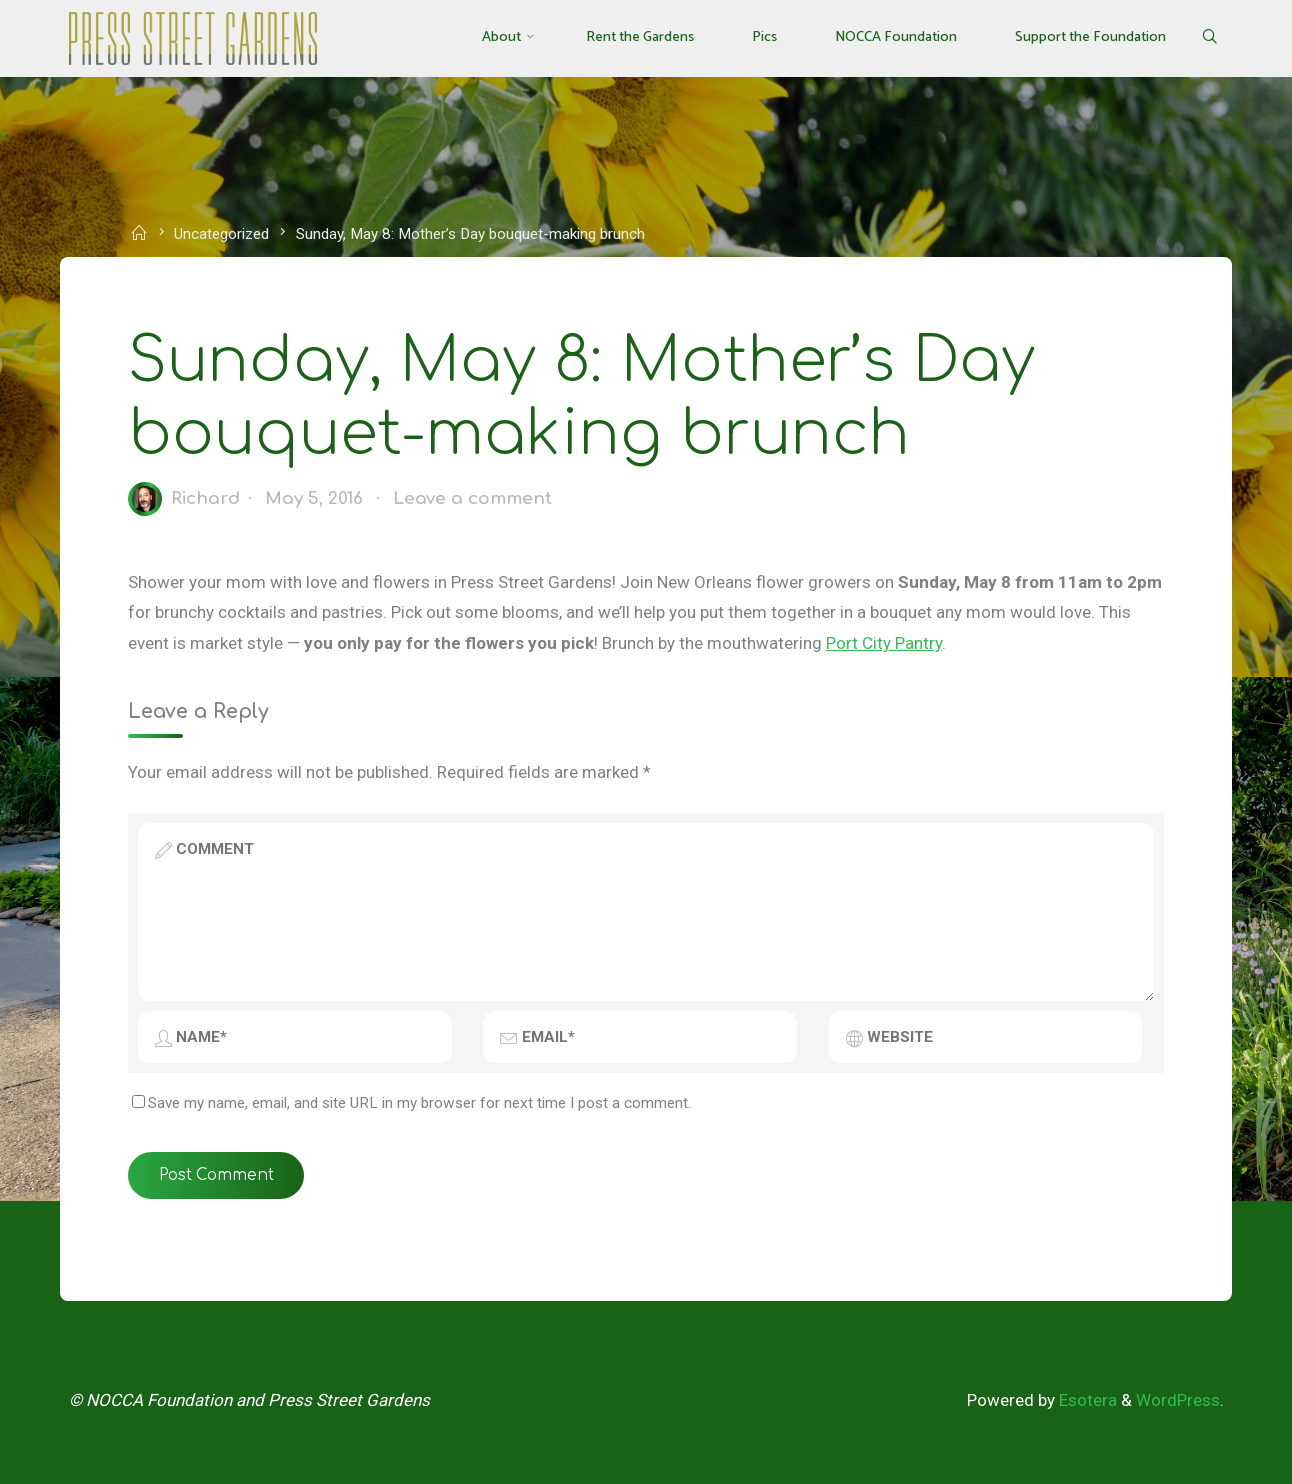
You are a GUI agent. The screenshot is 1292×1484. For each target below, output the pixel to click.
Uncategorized (221, 234)
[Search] (1208, 38)
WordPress (1178, 1400)
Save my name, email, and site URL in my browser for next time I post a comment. (411, 1103)
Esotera (1086, 1400)
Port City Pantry (884, 643)
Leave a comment (472, 498)
